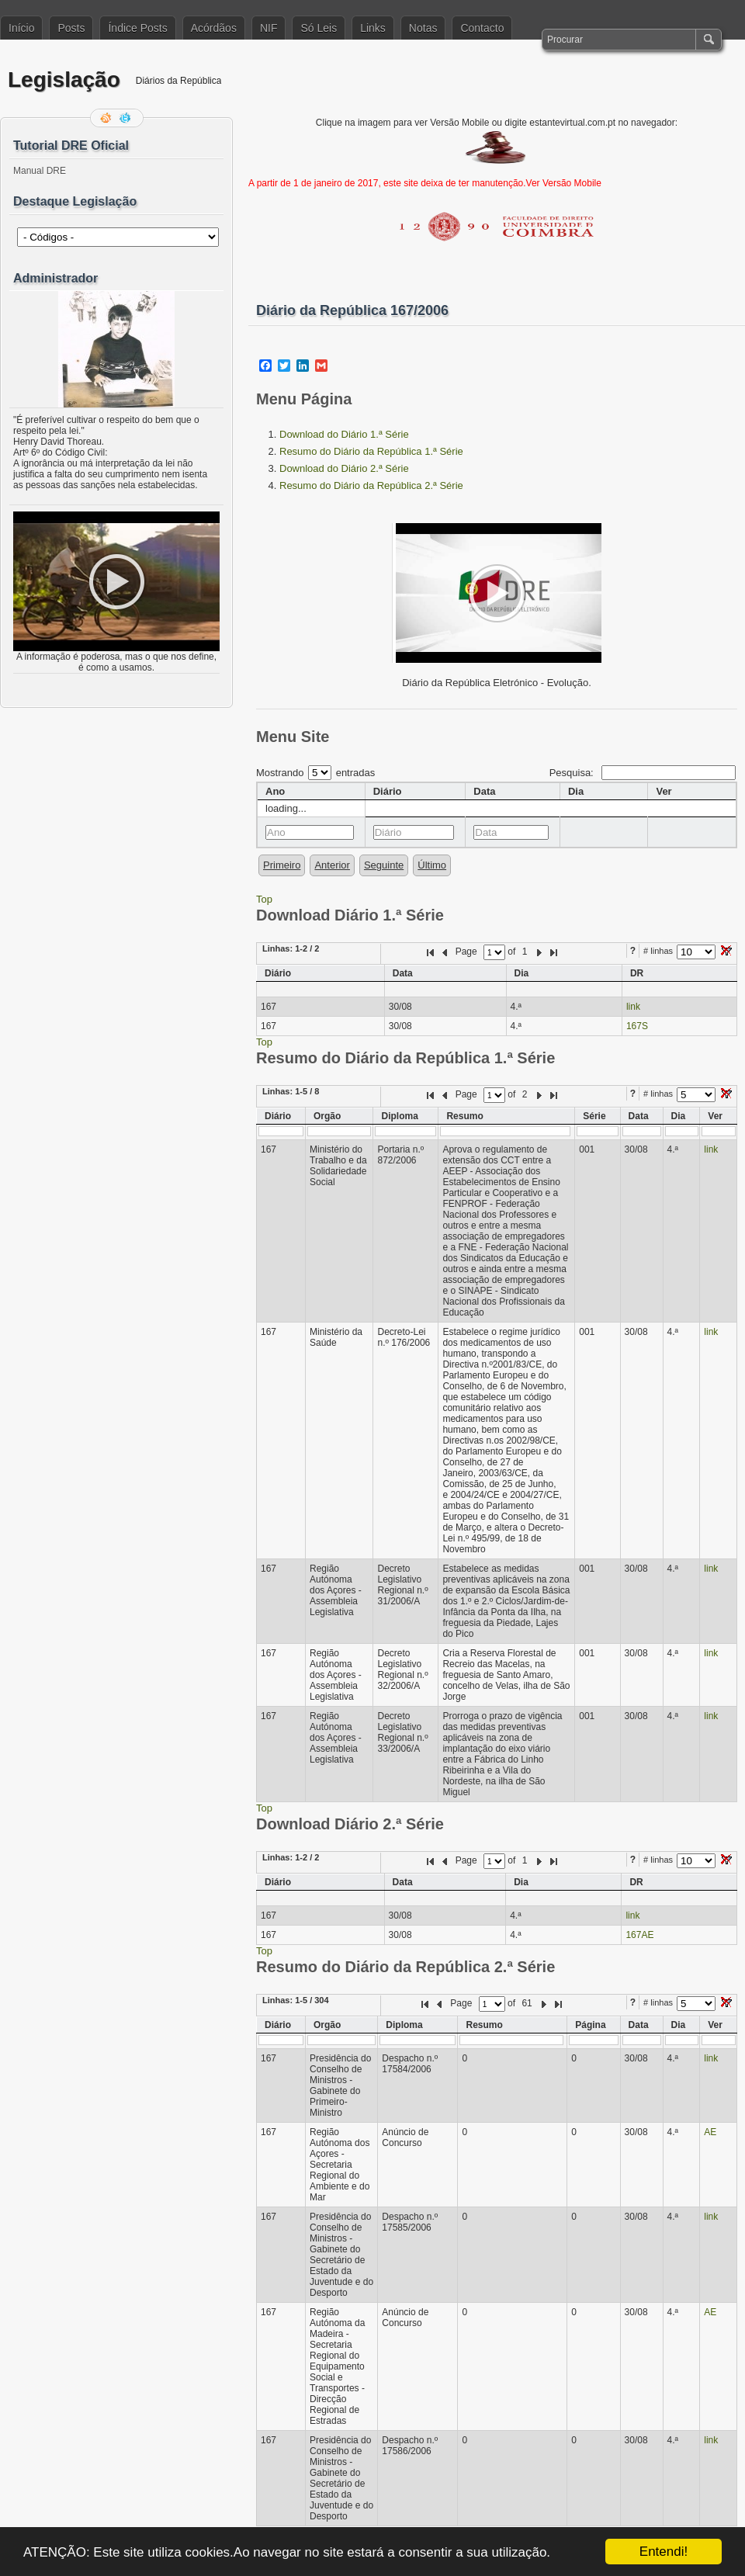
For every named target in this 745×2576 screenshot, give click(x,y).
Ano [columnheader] (275, 791)
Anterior (332, 865)
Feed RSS (107, 118)
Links (373, 28)
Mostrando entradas (315, 772)
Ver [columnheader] (663, 791)
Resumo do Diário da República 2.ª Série (371, 485)
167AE (639, 1934)
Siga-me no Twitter (126, 118)
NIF (269, 28)
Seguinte (384, 865)
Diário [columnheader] (387, 791)
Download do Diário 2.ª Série (344, 468)
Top (264, 899)
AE (710, 2132)
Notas (423, 28)
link (633, 1006)
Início (21, 28)
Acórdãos (214, 28)
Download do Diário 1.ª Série (344, 434)
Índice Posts (137, 28)
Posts (71, 28)
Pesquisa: (642, 772)
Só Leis (318, 28)
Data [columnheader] (484, 791)
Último (432, 865)
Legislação (64, 80)
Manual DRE (39, 170)
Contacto (482, 28)
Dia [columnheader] (576, 791)
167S (637, 1026)
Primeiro (281, 865)
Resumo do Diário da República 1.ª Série (371, 451)
